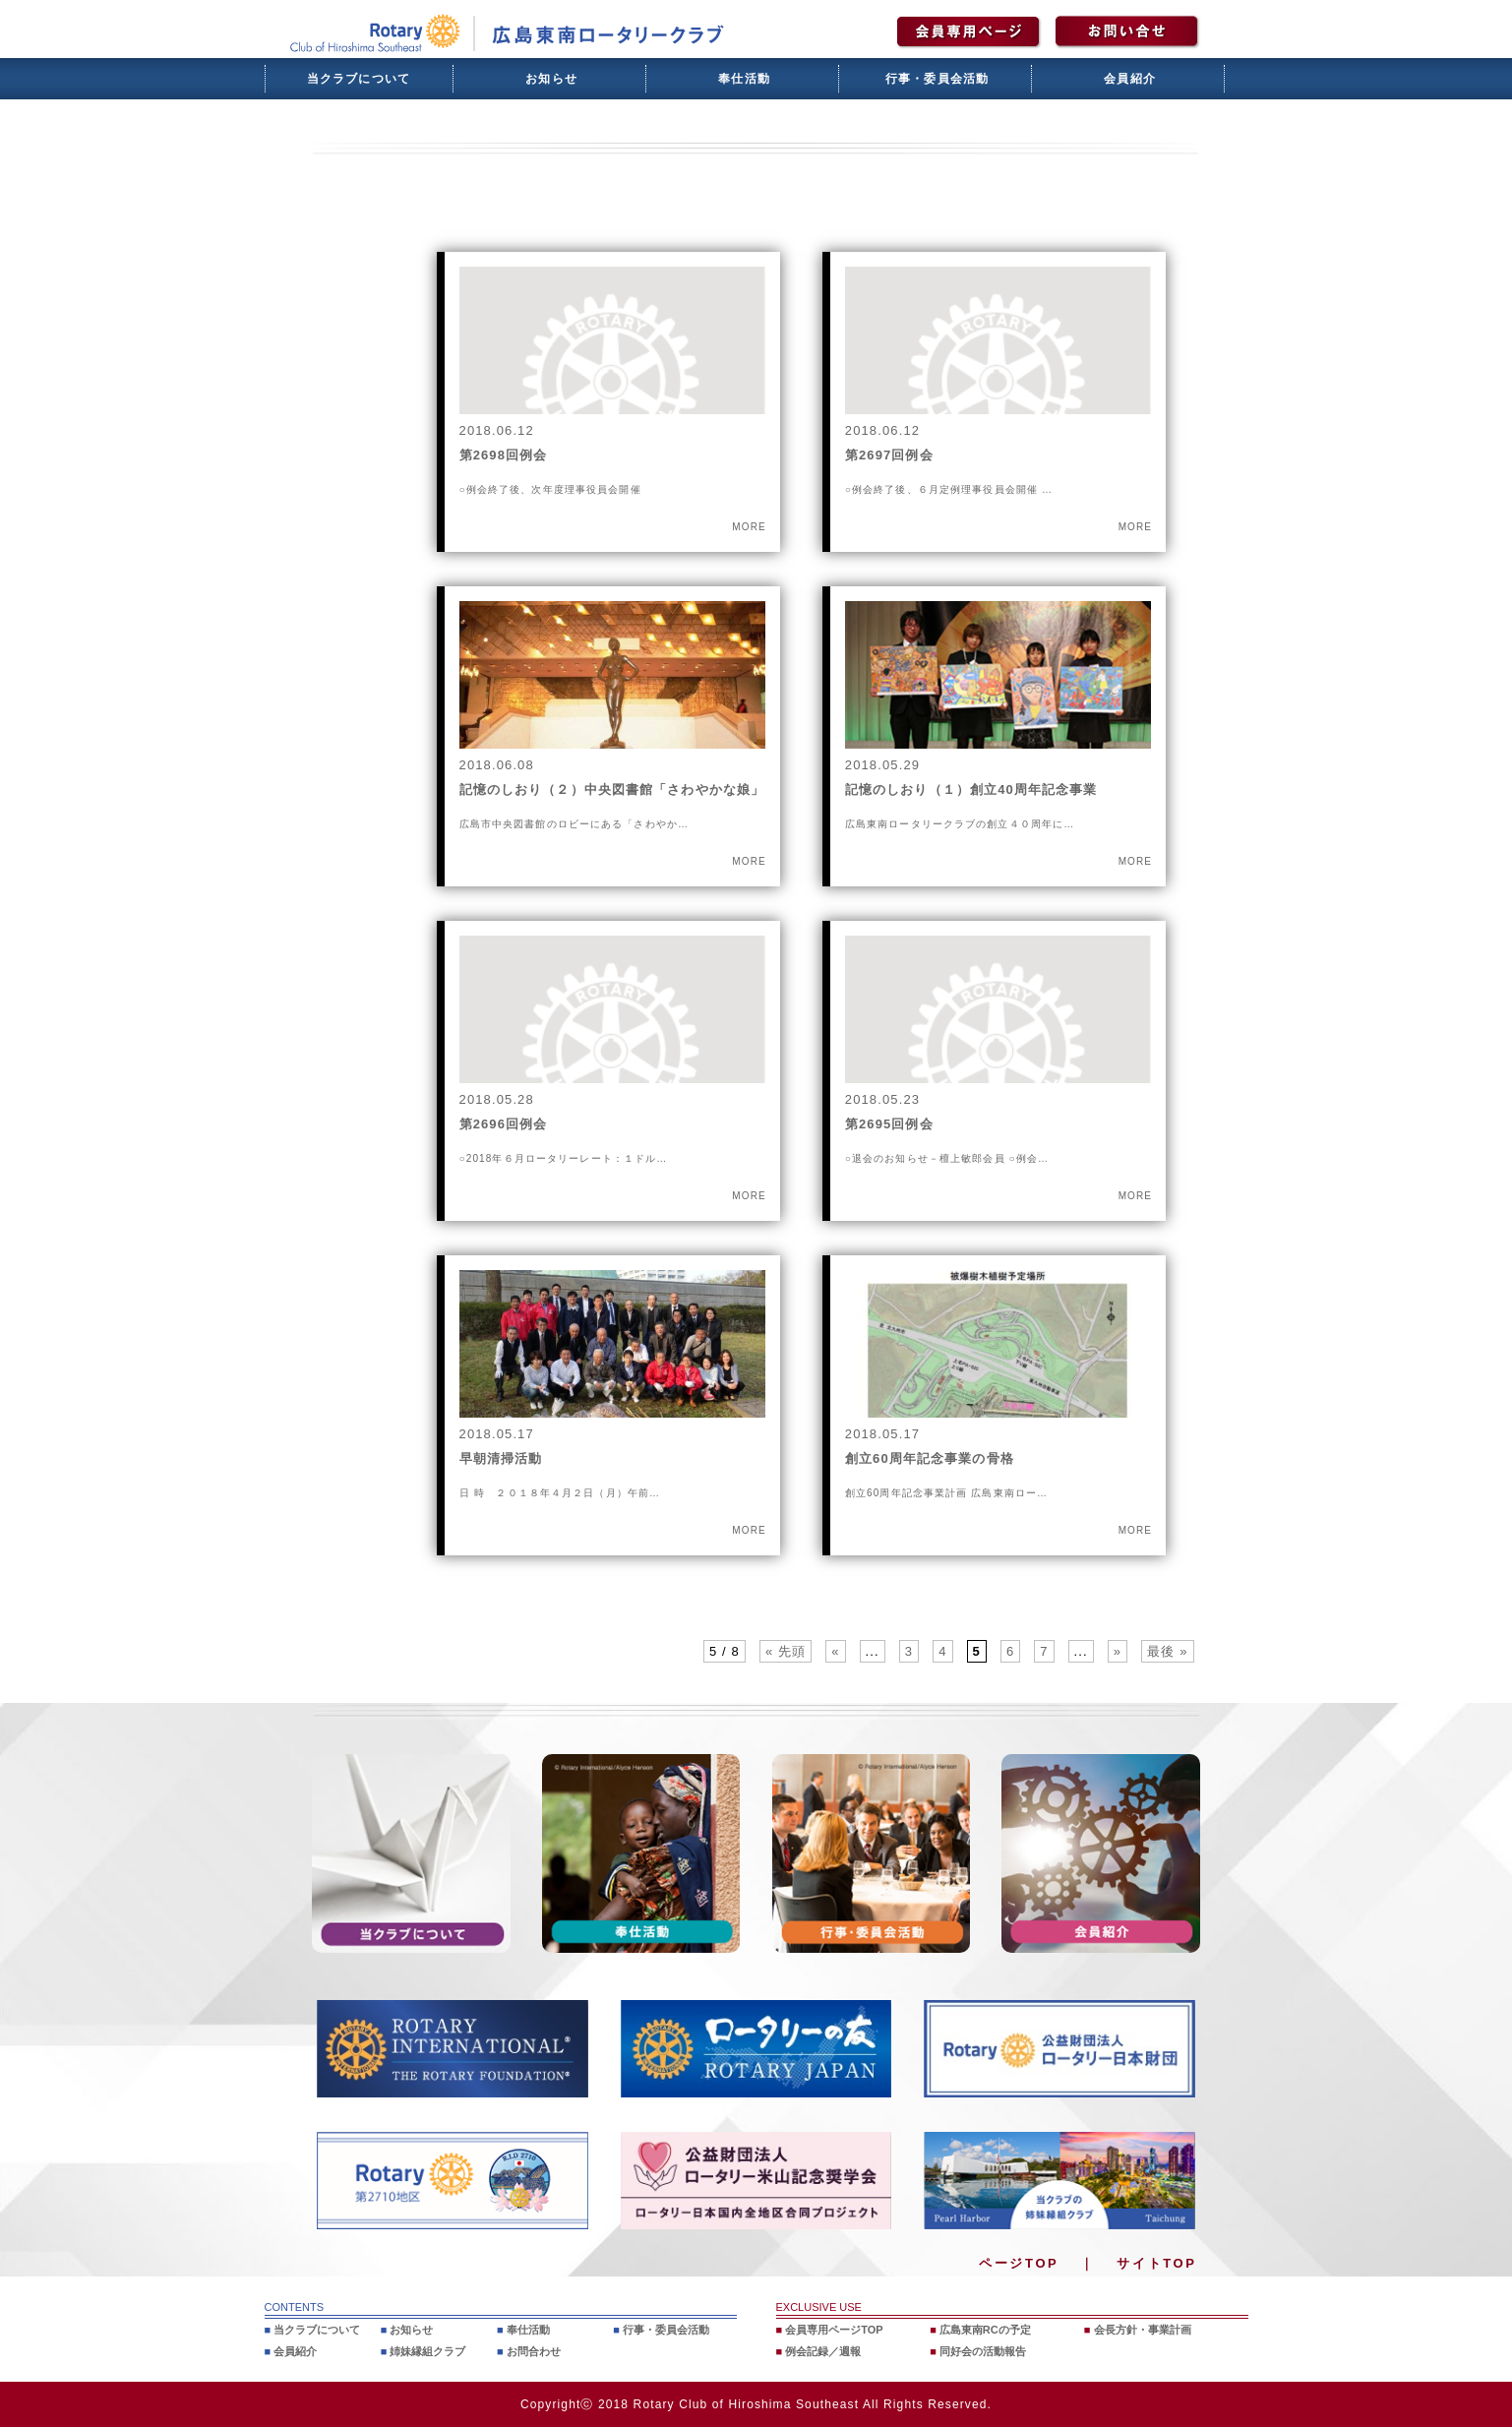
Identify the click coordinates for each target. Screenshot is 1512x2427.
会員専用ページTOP (833, 2330)
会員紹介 (1130, 79)
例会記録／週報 (823, 2351)
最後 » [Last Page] (1167, 1651)
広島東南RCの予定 (985, 2330)
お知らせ (551, 79)
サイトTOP (1156, 2263)
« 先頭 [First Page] (785, 1651)
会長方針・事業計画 (1142, 2330)
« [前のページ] (835, 1651)
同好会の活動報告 (982, 2351)
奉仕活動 (744, 79)
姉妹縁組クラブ (427, 2351)
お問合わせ (534, 2351)
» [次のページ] (1117, 1651)
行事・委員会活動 (937, 79)
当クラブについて (359, 79)
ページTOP (1018, 2263)
